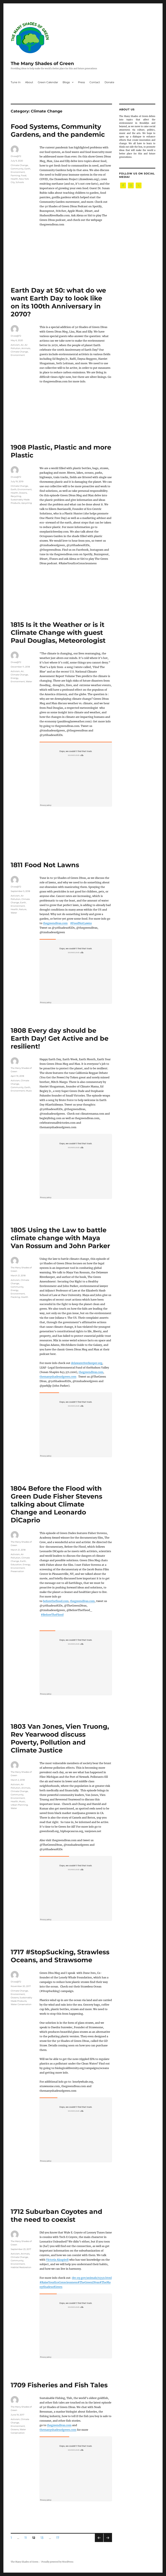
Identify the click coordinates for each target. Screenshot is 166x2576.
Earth (27, 168)
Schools (20, 182)
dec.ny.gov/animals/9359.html (92, 2277)
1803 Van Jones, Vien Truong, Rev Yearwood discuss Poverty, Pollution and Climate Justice (60, 1738)
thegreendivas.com (55, 923)
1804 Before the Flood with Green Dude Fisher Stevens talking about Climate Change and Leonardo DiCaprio (56, 1504)
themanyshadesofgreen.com (58, 1376)
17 (59, 2538)
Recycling (16, 496)
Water (29, 681)
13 (43, 2538)
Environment (18, 172)
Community (17, 168)
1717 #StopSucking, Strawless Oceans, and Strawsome (60, 1956)
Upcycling (26, 503)
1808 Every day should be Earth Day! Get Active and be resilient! (59, 1038)
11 (26, 2538)
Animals (25, 348)
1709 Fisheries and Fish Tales (59, 2385)
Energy (14, 678)
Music (29, 1090)
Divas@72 (16, 156)
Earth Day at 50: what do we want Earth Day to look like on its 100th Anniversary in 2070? (58, 302)
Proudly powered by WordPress (57, 2561)
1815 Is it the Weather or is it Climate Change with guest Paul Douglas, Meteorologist (58, 632)
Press (81, 82)
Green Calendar (48, 82)
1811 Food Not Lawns (45, 865)
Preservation (17, 1571)
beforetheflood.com (56, 1601)
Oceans (23, 492)
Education (16, 1564)
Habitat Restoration (21, 2267)
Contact (94, 82)
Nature (22, 909)
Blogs (66, 82)
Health (14, 179)
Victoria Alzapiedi (57, 2259)
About (29, 82)
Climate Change (19, 165)
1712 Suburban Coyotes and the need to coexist (56, 2215)
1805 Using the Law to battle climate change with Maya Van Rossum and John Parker (60, 1238)
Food (23, 175)
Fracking (15, 1297)
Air (22, 345)
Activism (15, 345)
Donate (109, 82)
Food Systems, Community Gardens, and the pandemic (58, 130)
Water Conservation (21, 2004)
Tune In (16, 82)
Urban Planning (19, 1804)
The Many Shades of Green (42, 63)
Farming (15, 175)
